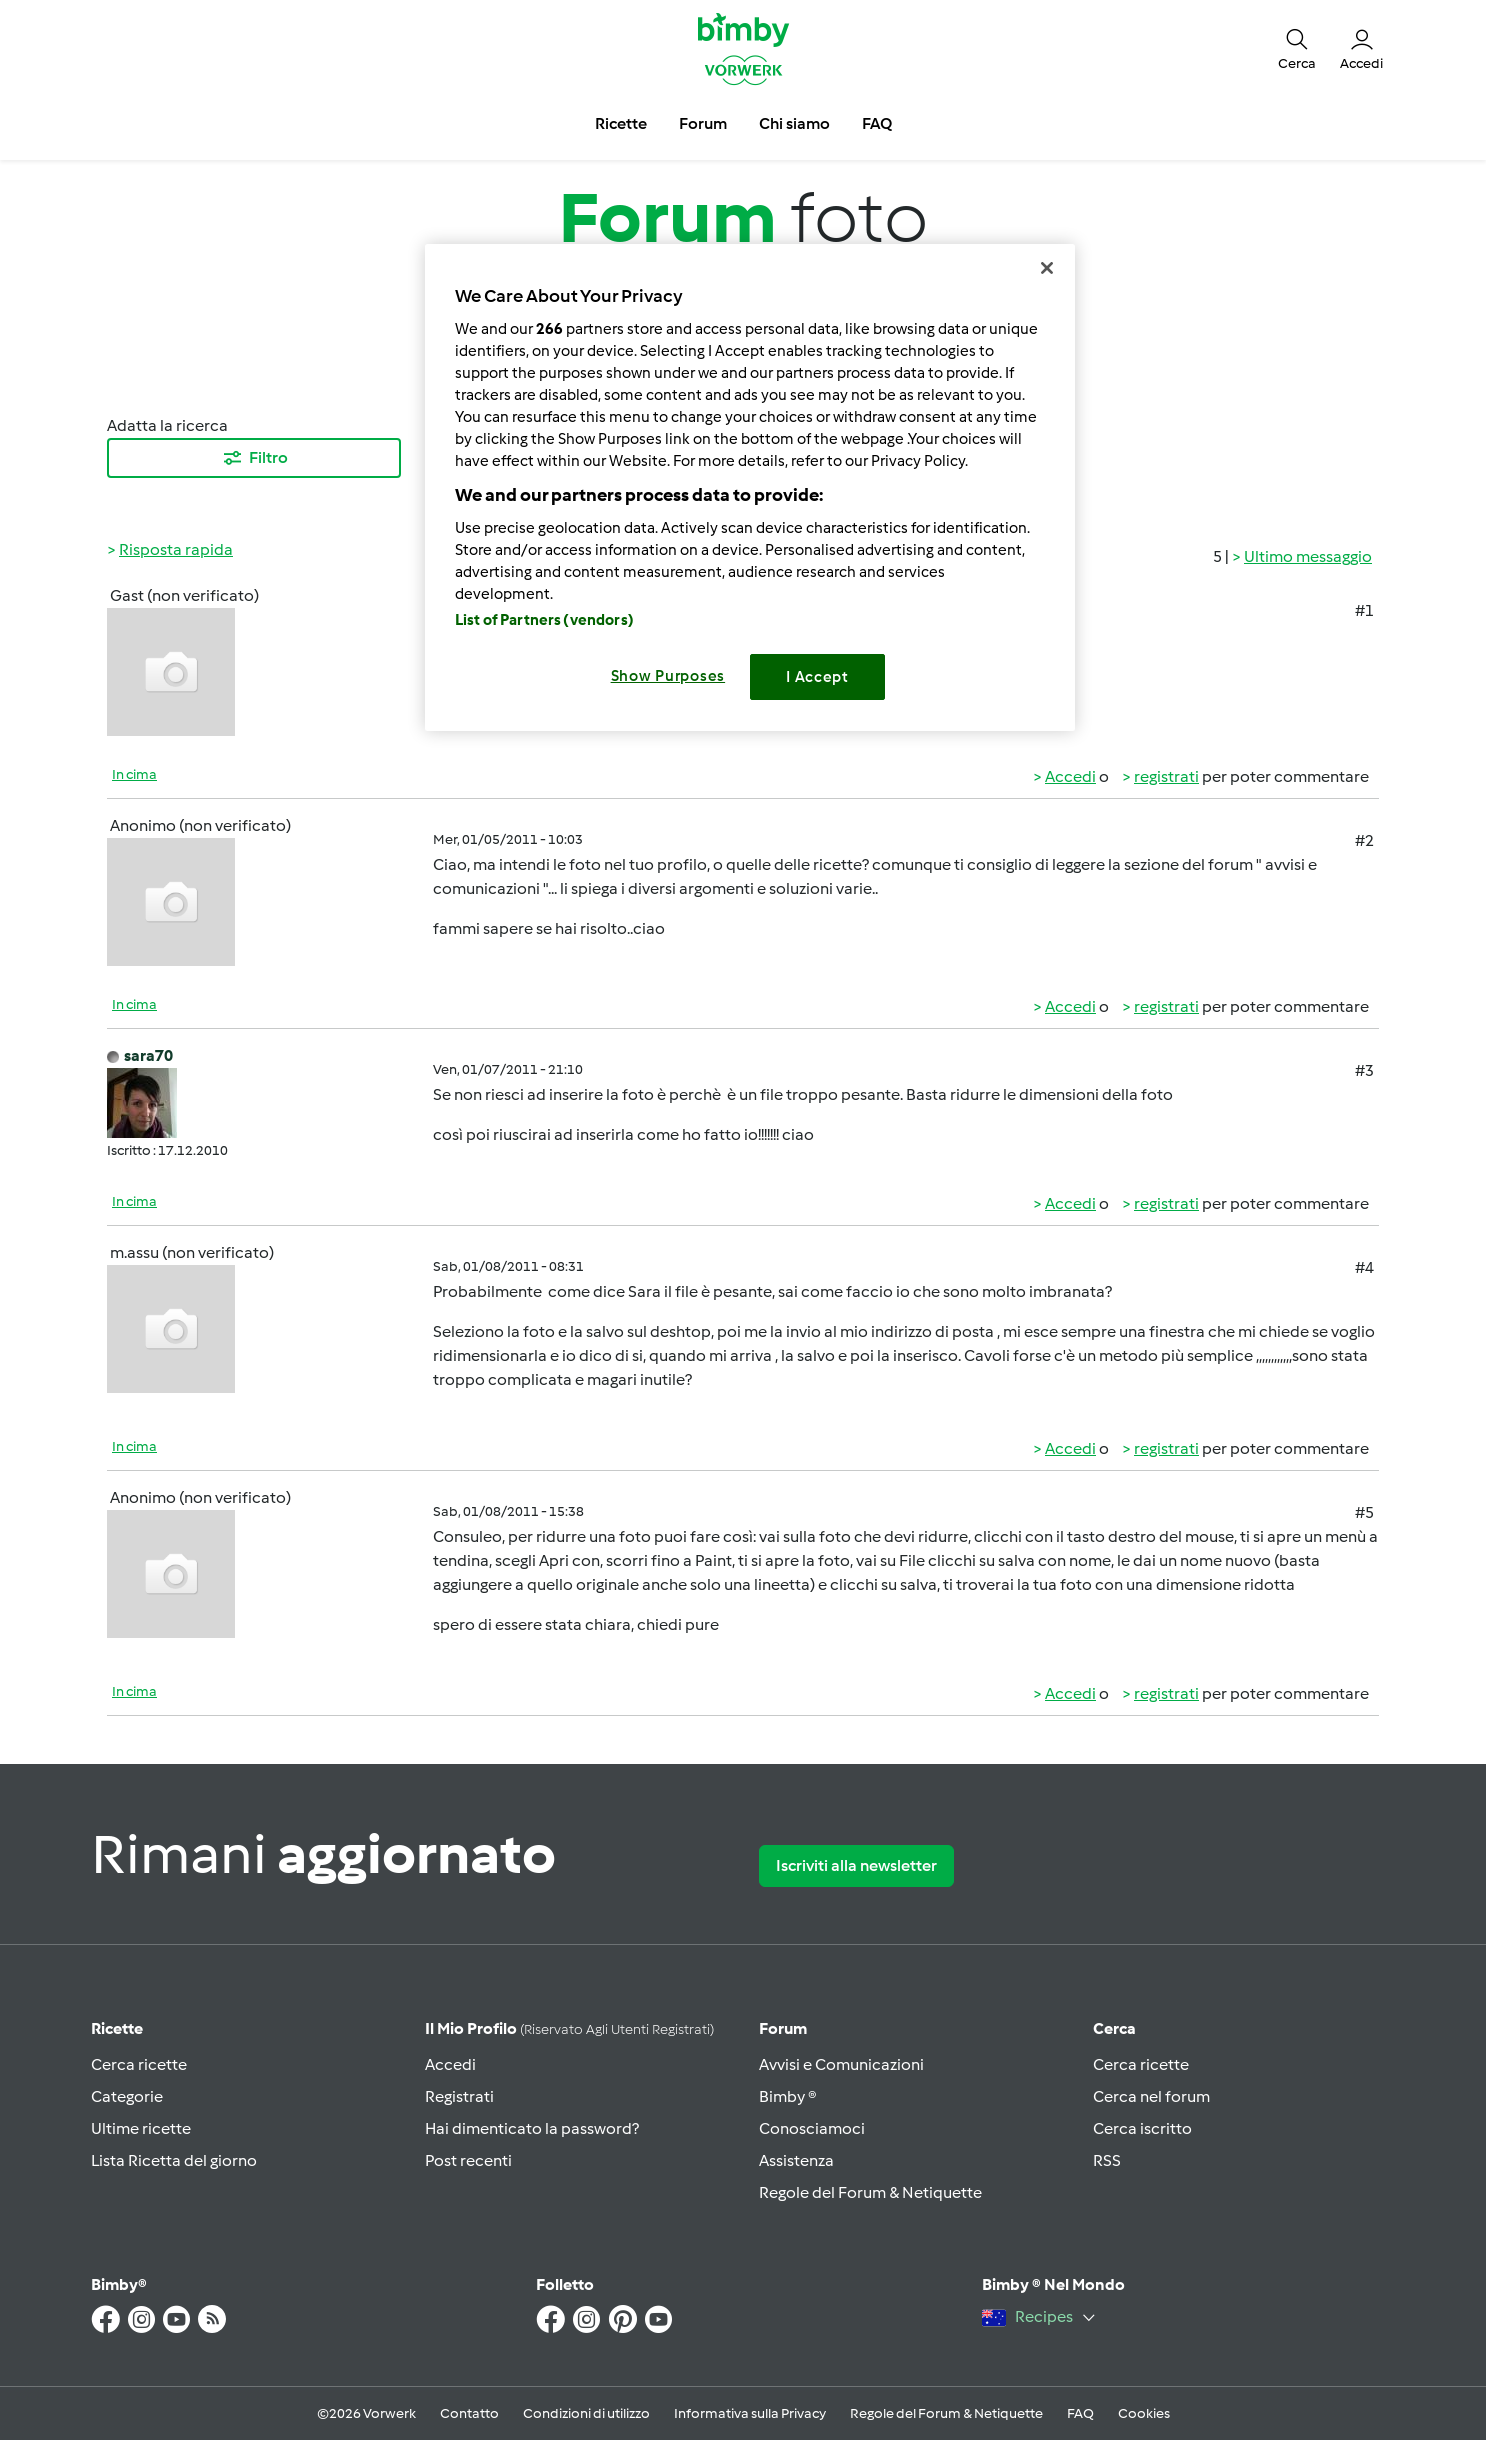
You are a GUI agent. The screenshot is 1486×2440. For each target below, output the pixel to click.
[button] (1297, 48)
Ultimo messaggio (1308, 556)
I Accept (817, 677)
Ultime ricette (141, 2128)
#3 (1364, 1070)
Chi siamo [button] (794, 123)
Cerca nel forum (1151, 2096)
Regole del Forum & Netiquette (870, 2192)
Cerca (1114, 2028)
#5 (1364, 1512)
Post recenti (468, 2160)
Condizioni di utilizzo (586, 2413)
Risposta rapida (176, 549)
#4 (1364, 1267)
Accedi (1070, 776)
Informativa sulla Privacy (750, 2413)
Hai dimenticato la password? (532, 2128)
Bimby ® (788, 2096)
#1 (1364, 610)
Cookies (1144, 2413)
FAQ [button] (877, 123)
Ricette (117, 2028)
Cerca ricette (139, 2064)
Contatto (469, 2413)
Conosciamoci (812, 2128)
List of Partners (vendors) (544, 620)
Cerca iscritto (1142, 2128)
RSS (1107, 2160)
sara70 (148, 1055)
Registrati (459, 2096)
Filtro (254, 458)
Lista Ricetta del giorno (174, 2160)
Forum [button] (703, 123)
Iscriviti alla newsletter (856, 1865)
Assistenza (796, 2160)
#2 (1364, 840)
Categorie (127, 2096)
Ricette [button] (621, 123)
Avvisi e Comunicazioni (841, 2064)
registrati (1166, 776)
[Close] (1047, 268)
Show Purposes (668, 676)
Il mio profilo (569, 2028)
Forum (783, 2028)
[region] (750, 487)
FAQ (1080, 2413)
